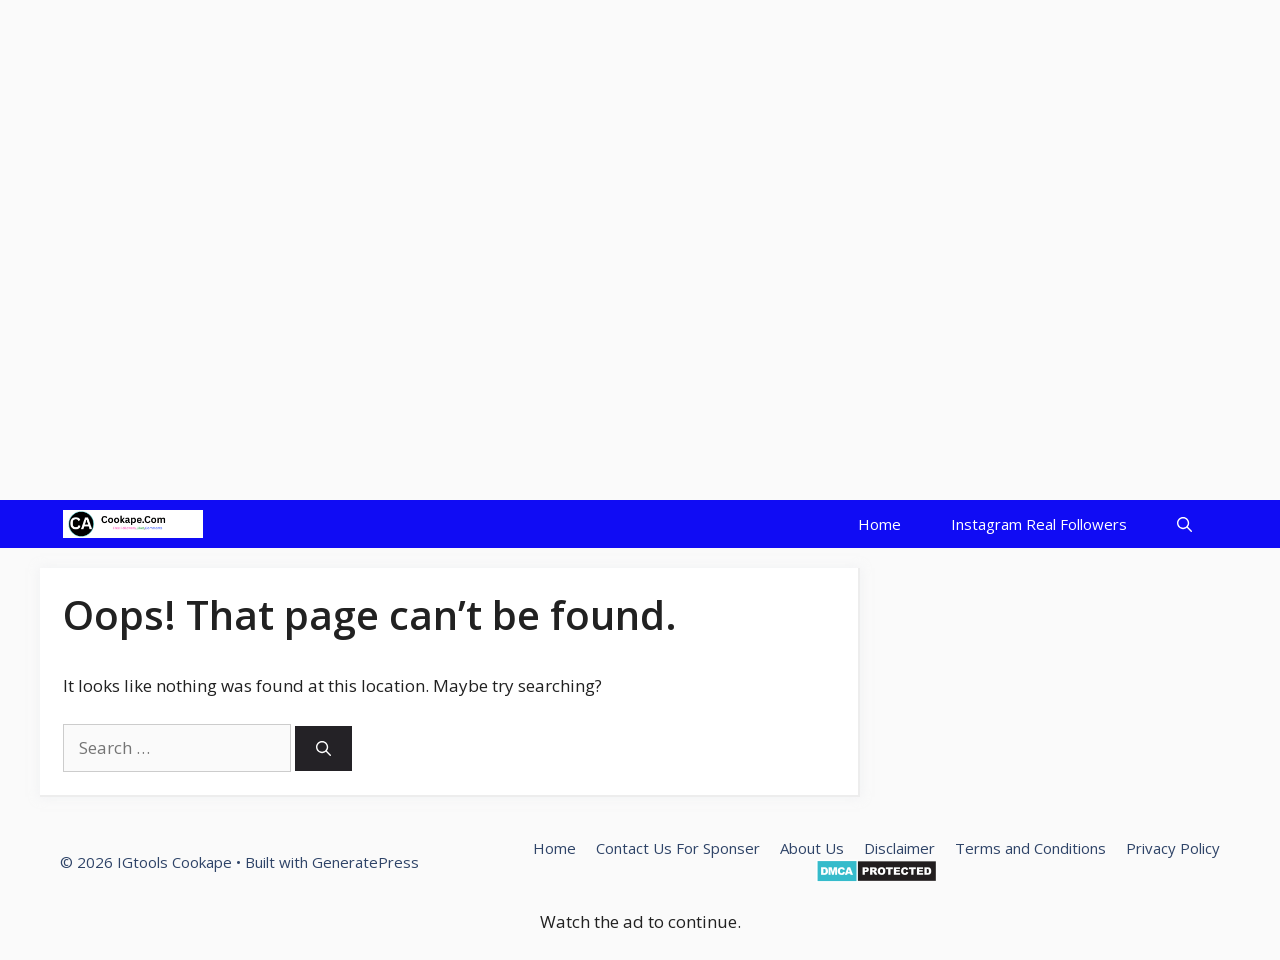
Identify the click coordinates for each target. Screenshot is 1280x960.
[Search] (323, 748)
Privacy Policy (1173, 848)
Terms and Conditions (1030, 848)
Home (879, 524)
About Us (812, 848)
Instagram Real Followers (1039, 524)
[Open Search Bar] (1184, 524)
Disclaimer (899, 848)
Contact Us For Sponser (678, 848)
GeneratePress (365, 862)
